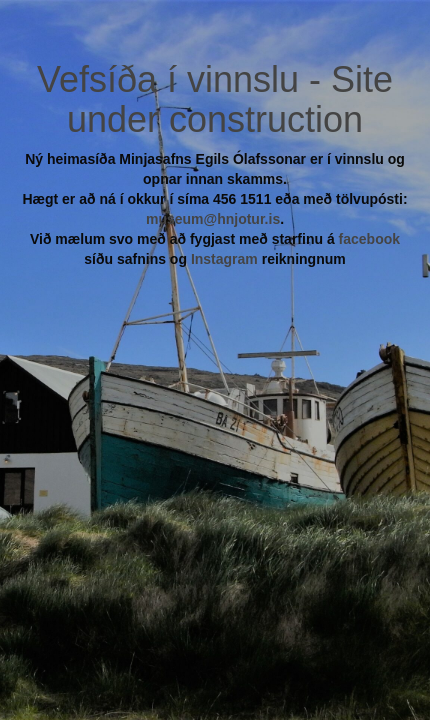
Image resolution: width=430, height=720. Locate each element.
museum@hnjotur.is (213, 219)
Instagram (224, 259)
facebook (369, 239)
